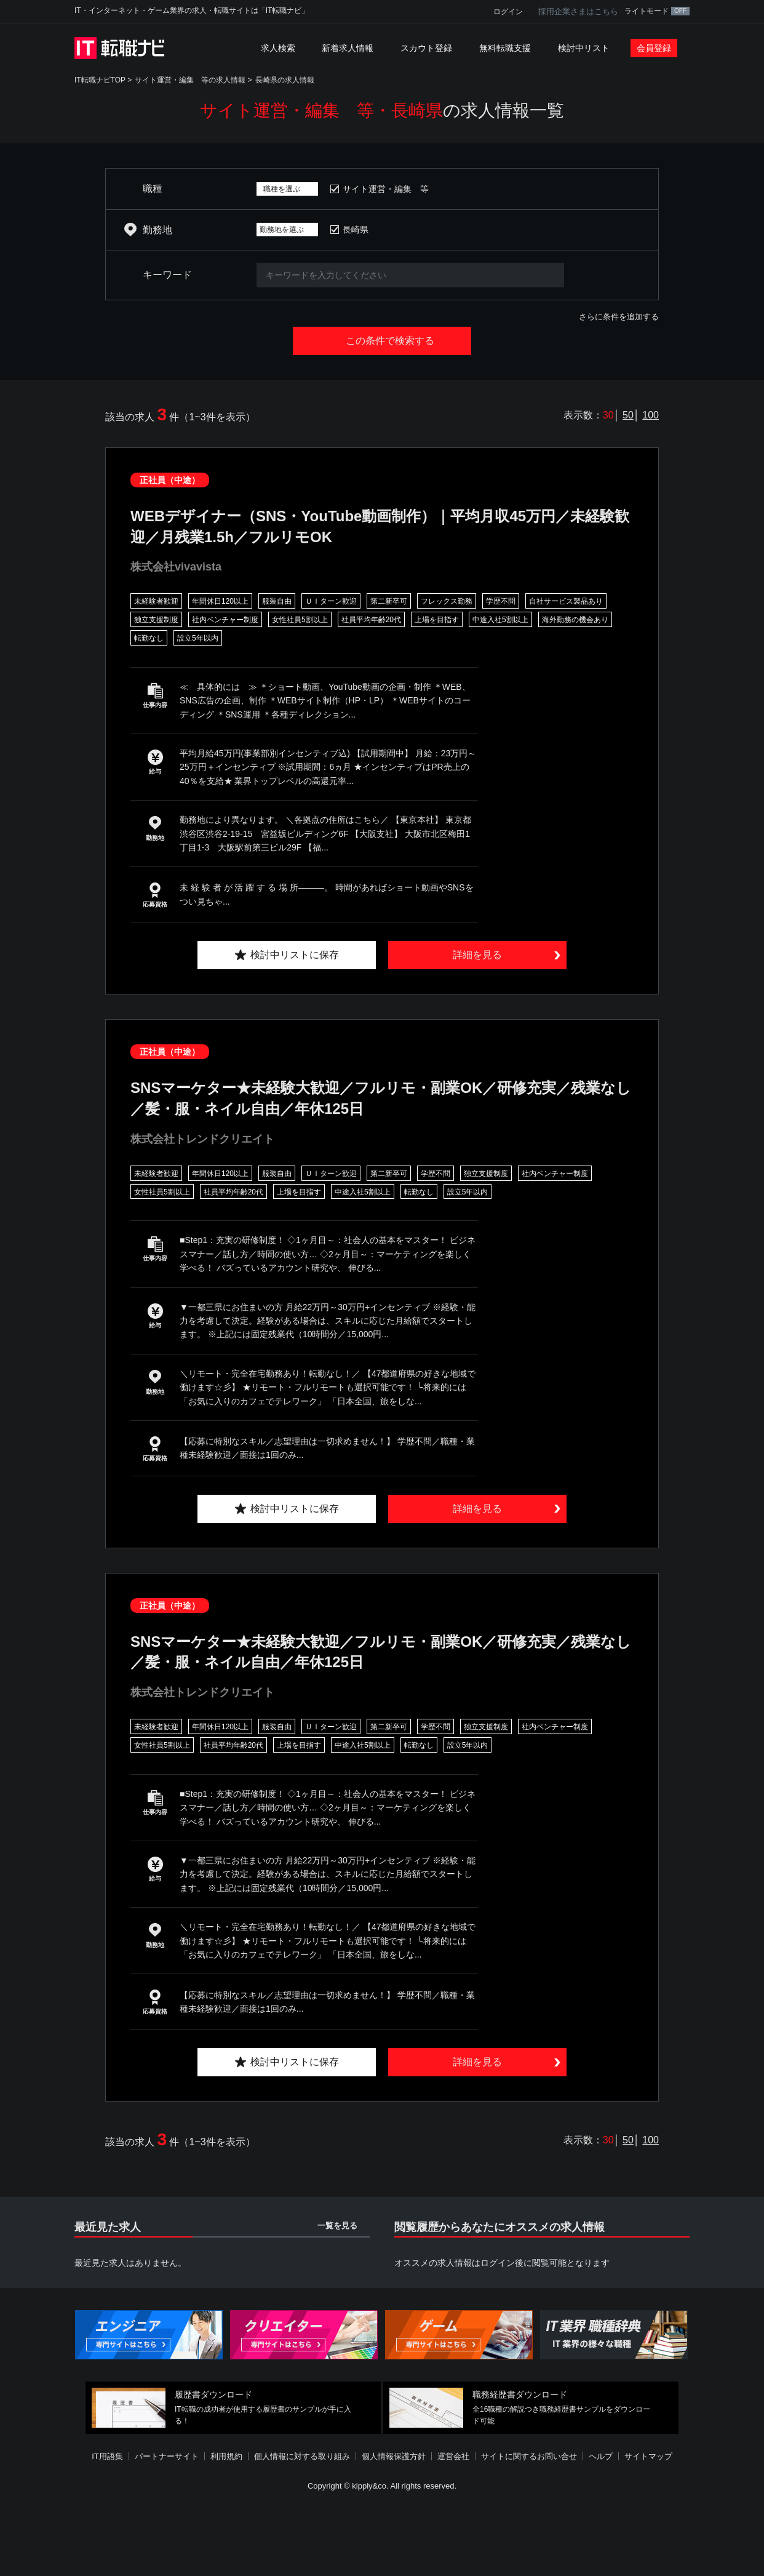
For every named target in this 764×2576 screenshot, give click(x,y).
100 (650, 415)
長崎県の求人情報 (284, 80)
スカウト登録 (426, 48)
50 (628, 415)
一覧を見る (337, 2225)
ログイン (508, 11)
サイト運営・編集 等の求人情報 (190, 80)
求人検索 (278, 48)
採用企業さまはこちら (578, 11)
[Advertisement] (382, 2535)
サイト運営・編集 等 (386, 189)
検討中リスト (584, 48)
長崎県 (355, 229)
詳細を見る (477, 955)
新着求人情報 (347, 48)
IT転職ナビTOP (99, 80)
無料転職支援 (505, 48)
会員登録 (654, 48)
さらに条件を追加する (619, 317)
